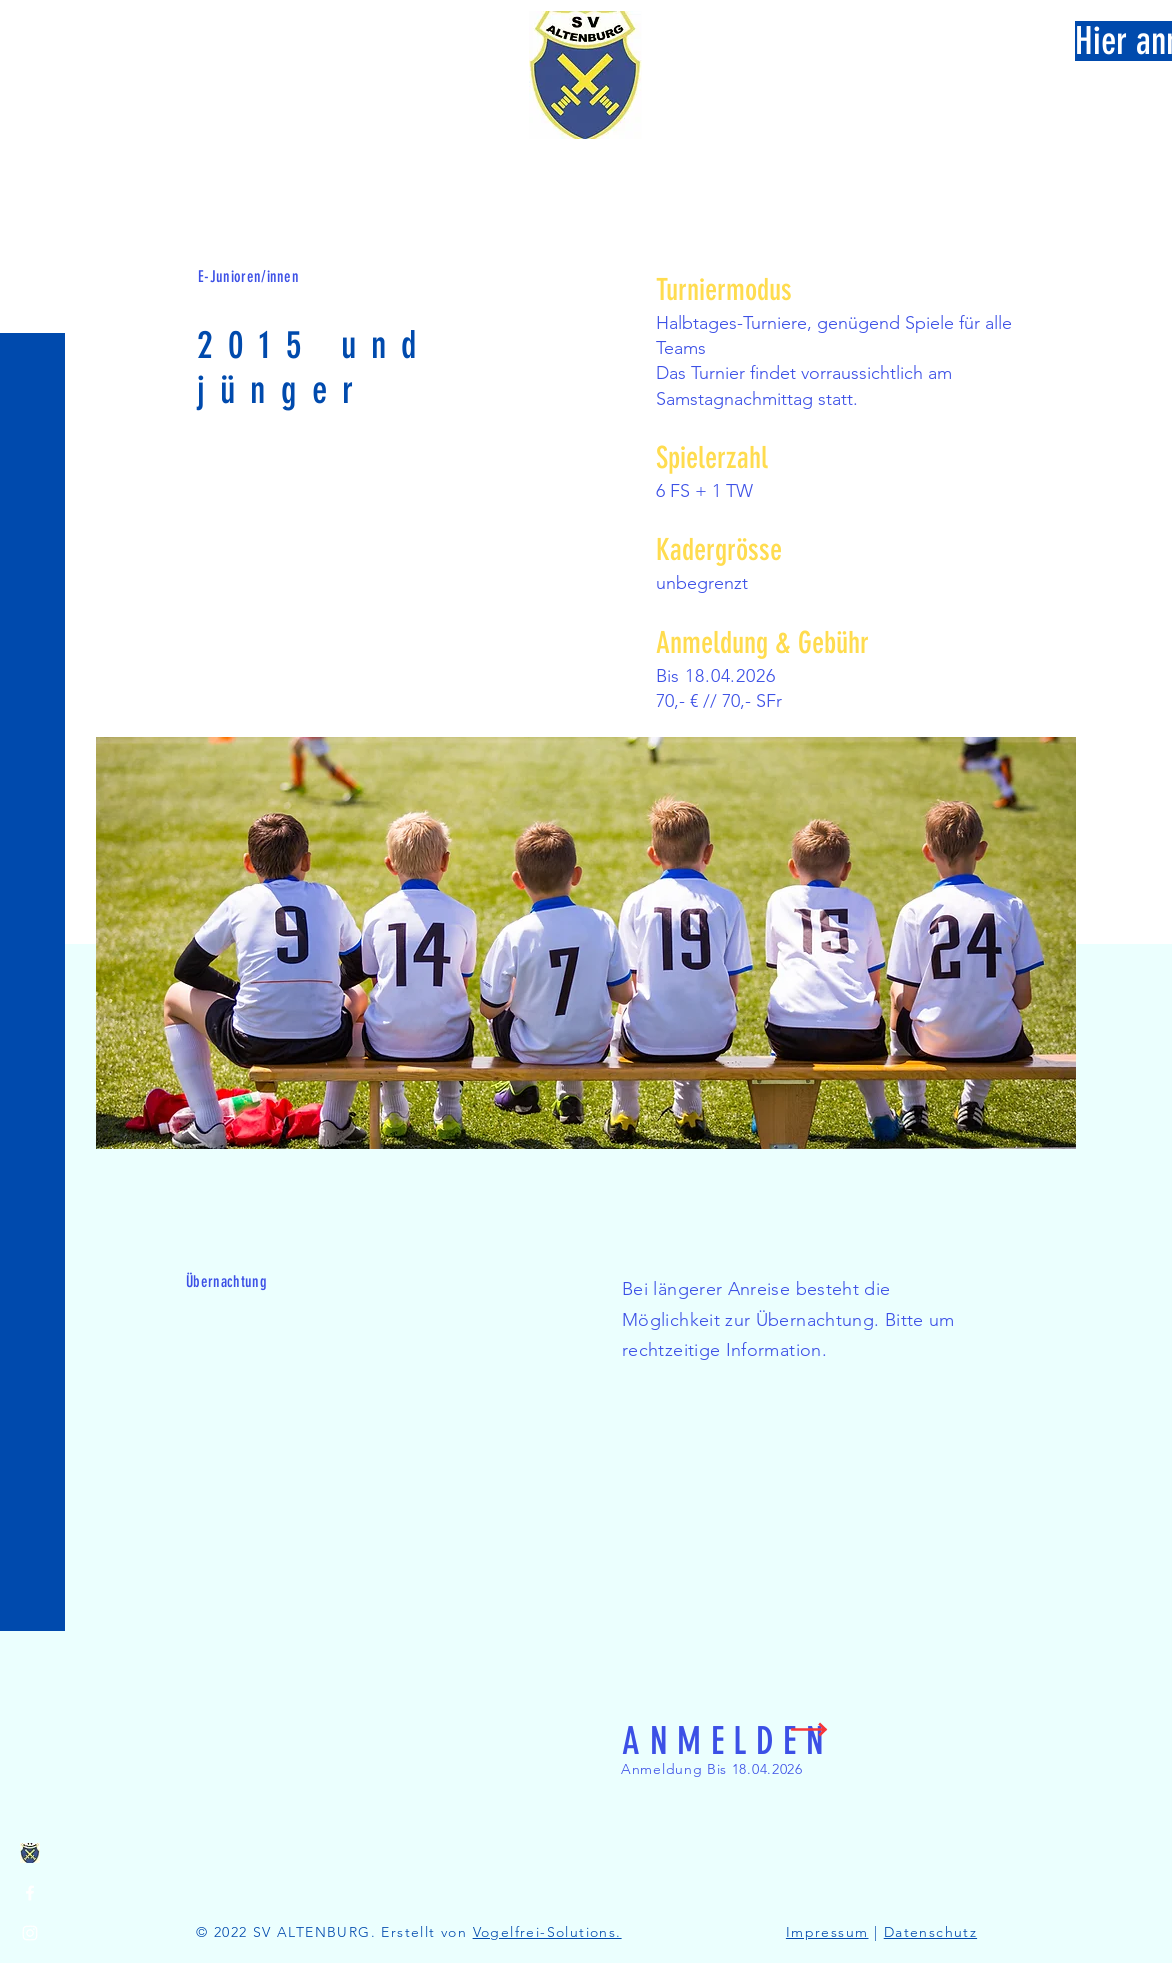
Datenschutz (930, 1932)
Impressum (827, 1932)
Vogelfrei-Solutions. (547, 1932)
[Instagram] (30, 1933)
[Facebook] (30, 1893)
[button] (34, 29)
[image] (30, 1853)
